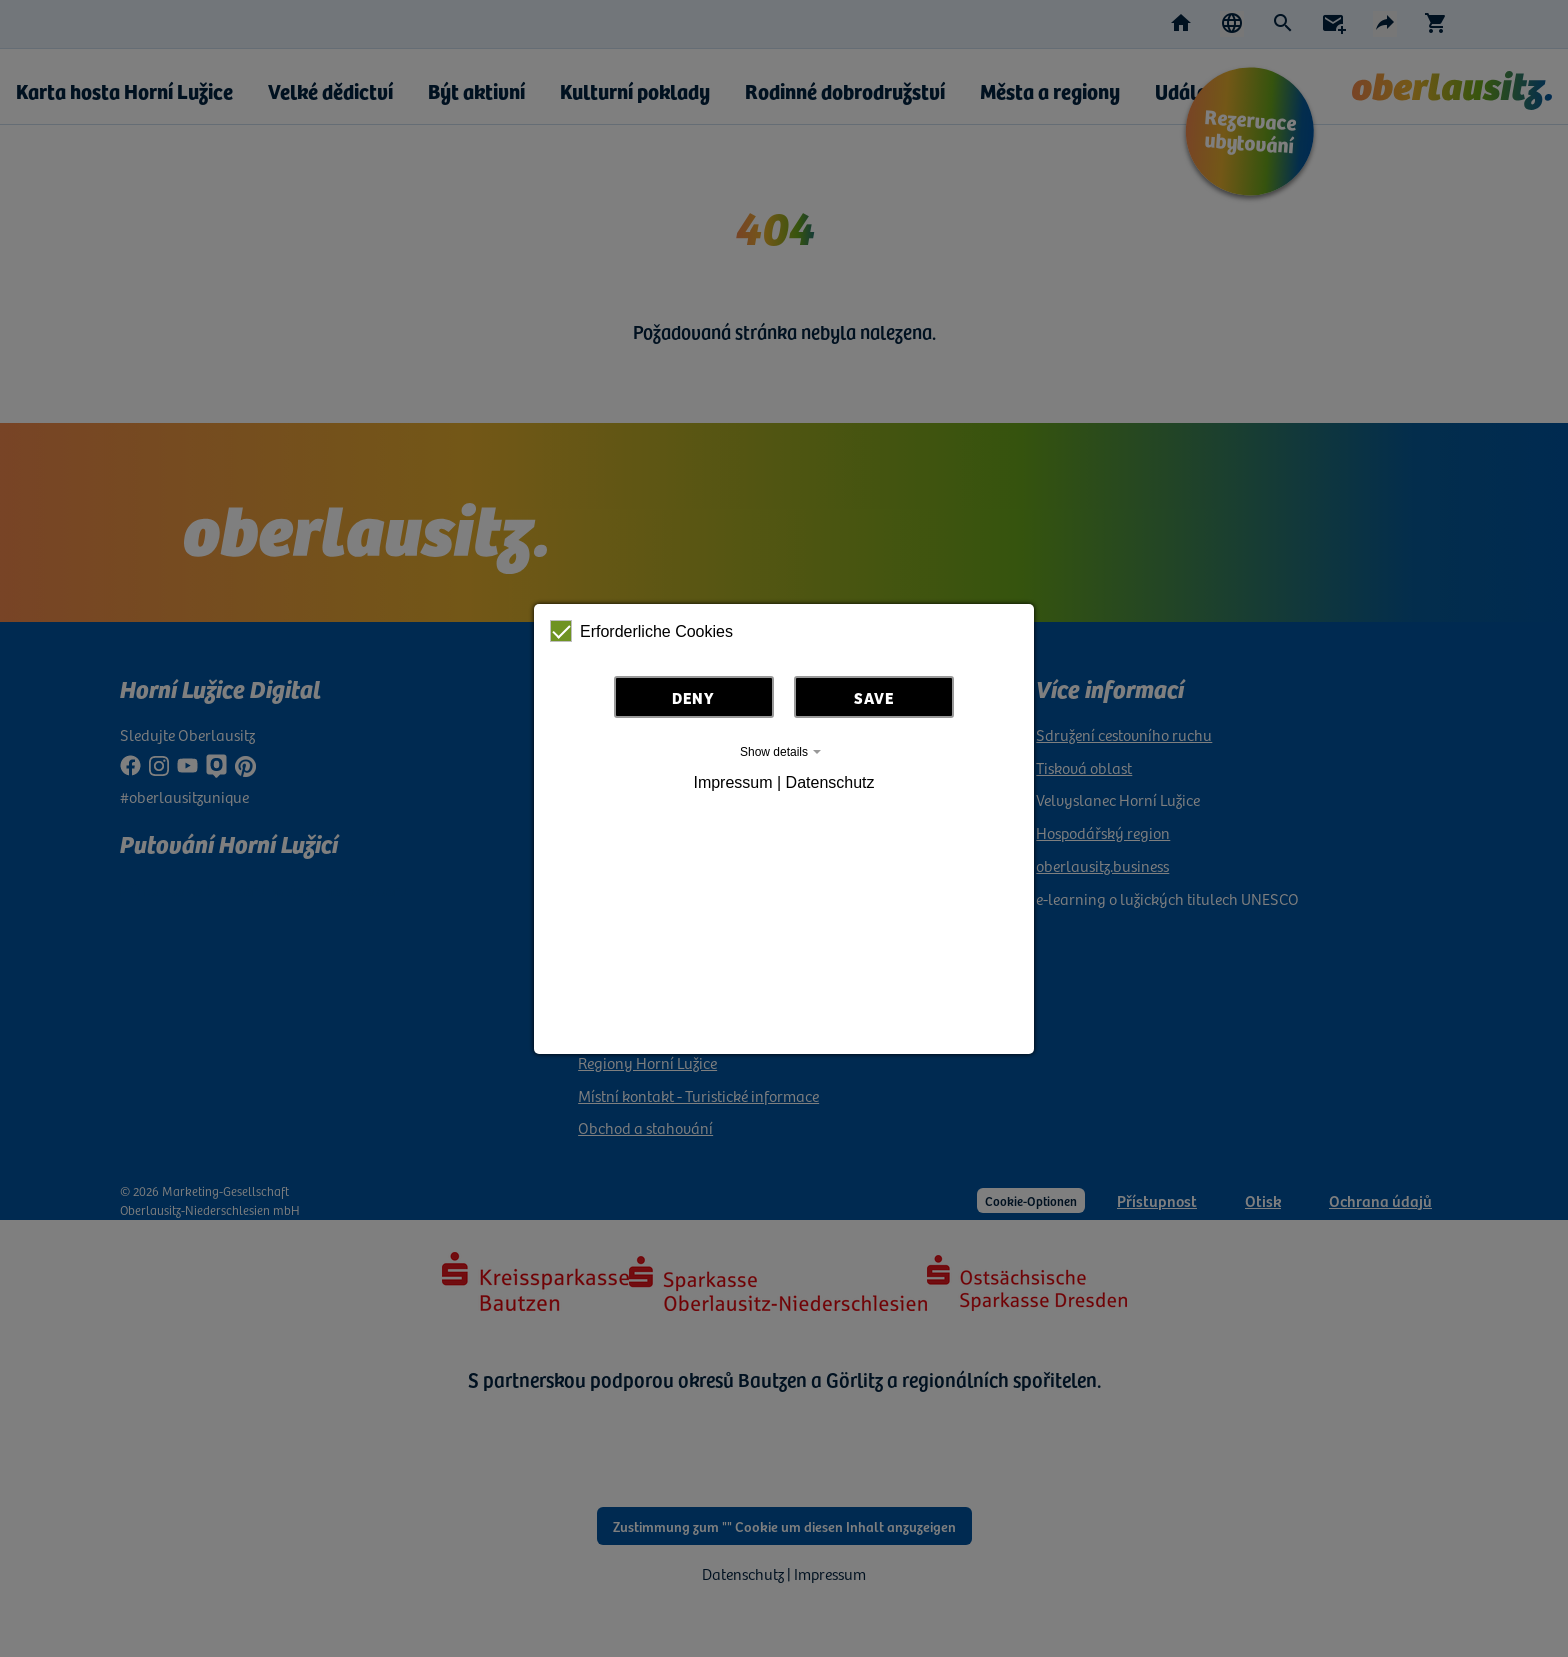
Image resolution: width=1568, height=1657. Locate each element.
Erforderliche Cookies (641, 631)
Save (874, 697)
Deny (693, 697)
